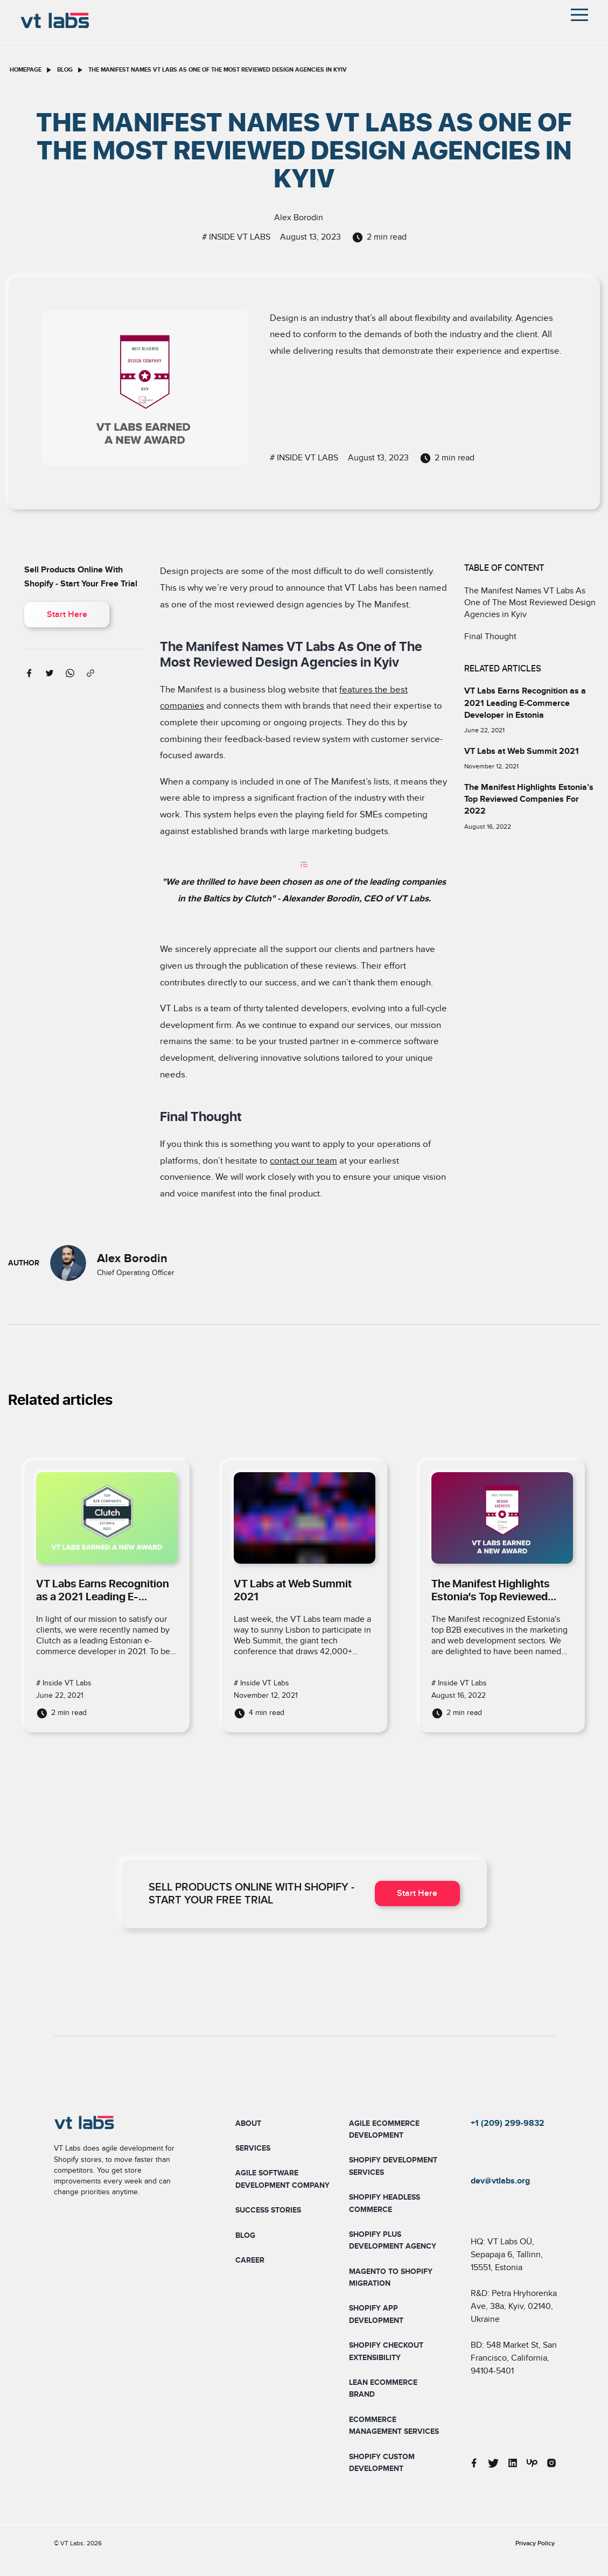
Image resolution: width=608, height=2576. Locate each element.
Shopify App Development (376, 2314)
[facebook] (29, 672)
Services (252, 2148)
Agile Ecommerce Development (384, 2129)
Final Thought (490, 636)
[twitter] (49, 672)
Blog (245, 2235)
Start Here (67, 615)
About (248, 2123)
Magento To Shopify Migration (390, 2277)
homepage (25, 69)
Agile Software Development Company (282, 2178)
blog (65, 69)
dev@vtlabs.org (500, 2180)
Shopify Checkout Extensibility (386, 2351)
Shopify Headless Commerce (384, 2203)
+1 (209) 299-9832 (507, 2123)
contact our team (303, 1161)
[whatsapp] (70, 672)
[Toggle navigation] (579, 15)
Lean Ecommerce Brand (383, 2388)
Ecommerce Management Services (394, 2425)
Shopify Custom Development (382, 2462)
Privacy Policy (535, 2543)
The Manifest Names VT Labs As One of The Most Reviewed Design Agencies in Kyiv (530, 602)
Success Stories (268, 2210)
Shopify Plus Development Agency (392, 2240)
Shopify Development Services (393, 2165)
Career (249, 2260)
